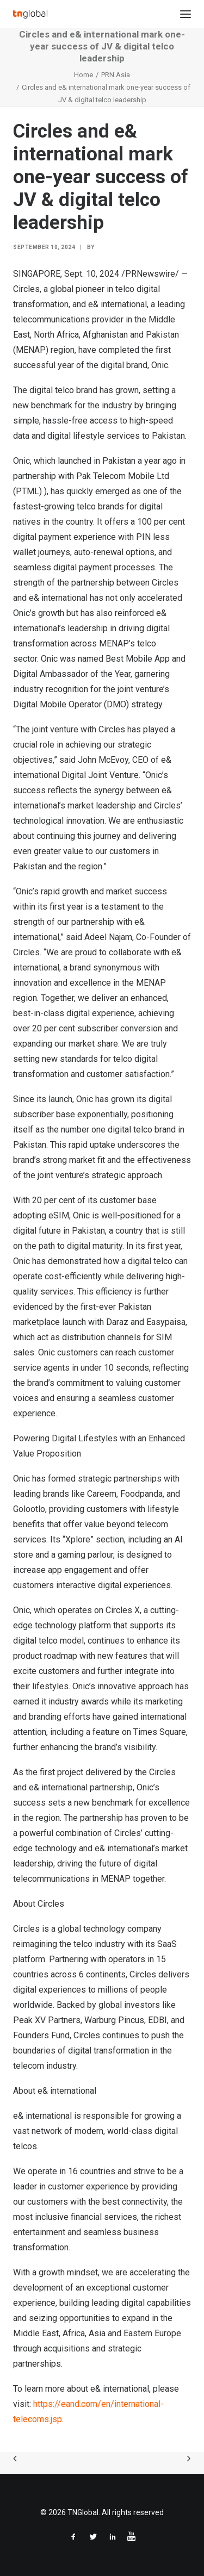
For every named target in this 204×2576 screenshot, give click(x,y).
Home (83, 75)
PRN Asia (115, 75)
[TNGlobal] (30, 14)
